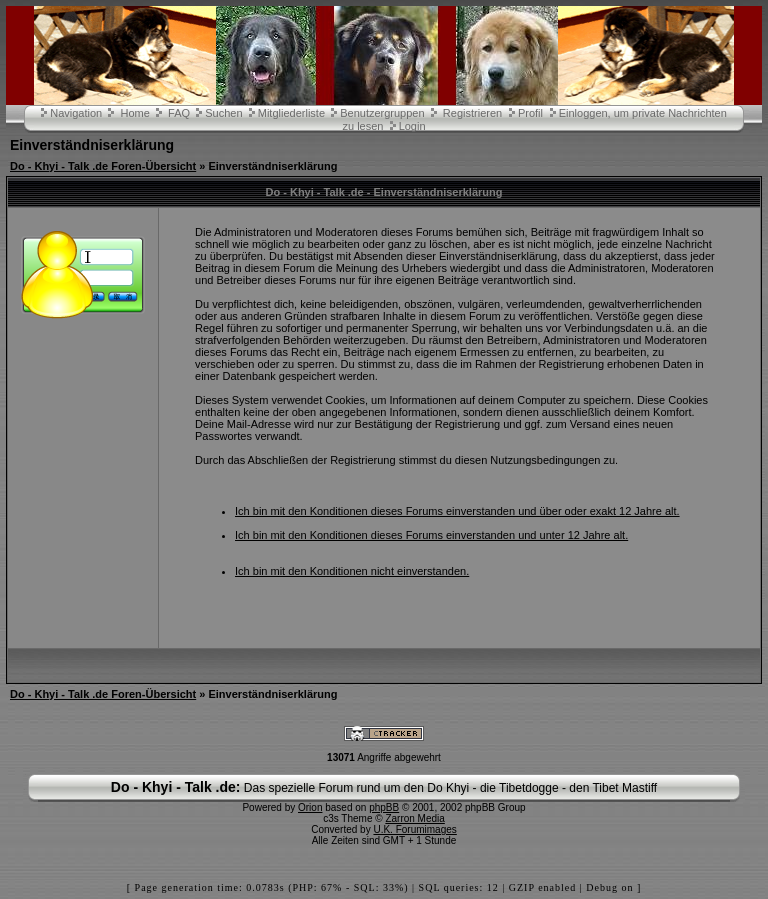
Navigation (76, 113)
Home (134, 113)
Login (412, 126)
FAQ (179, 113)
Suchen (223, 113)
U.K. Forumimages (414, 829)
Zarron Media (414, 818)
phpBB (384, 807)
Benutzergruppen (382, 113)
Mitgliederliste (291, 113)
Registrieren (472, 113)
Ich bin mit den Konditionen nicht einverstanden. (352, 571)
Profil (530, 113)
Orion (310, 807)
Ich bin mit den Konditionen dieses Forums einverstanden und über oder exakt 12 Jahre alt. (457, 511)
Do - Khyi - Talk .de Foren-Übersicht (103, 166)
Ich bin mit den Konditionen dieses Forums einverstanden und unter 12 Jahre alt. (431, 535)
